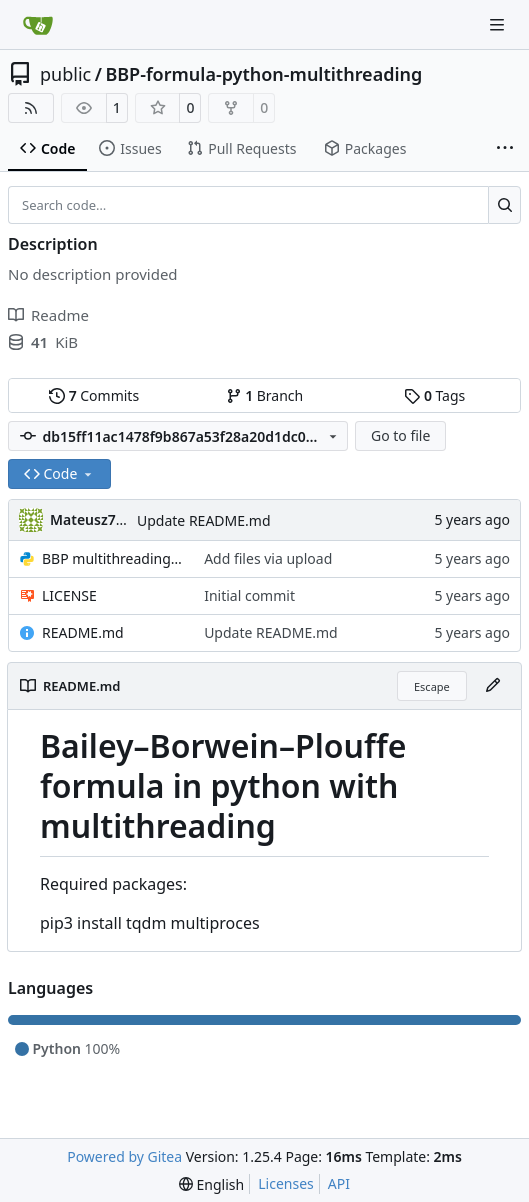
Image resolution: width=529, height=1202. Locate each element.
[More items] (505, 149)
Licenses (286, 1183)
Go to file (400, 435)
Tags (434, 395)
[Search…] (504, 205)
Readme (48, 315)
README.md (83, 632)
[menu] (211, 1184)
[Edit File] (493, 686)
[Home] (38, 25)
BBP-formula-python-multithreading (263, 74)
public (65, 74)
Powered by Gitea (124, 1156)
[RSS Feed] (31, 108)
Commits (94, 395)
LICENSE (69, 595)
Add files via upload (268, 558)
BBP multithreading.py (113, 558)
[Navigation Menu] (499, 24)
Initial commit (249, 595)
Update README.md (204, 520)
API (339, 1183)
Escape (432, 686)
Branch (265, 395)
